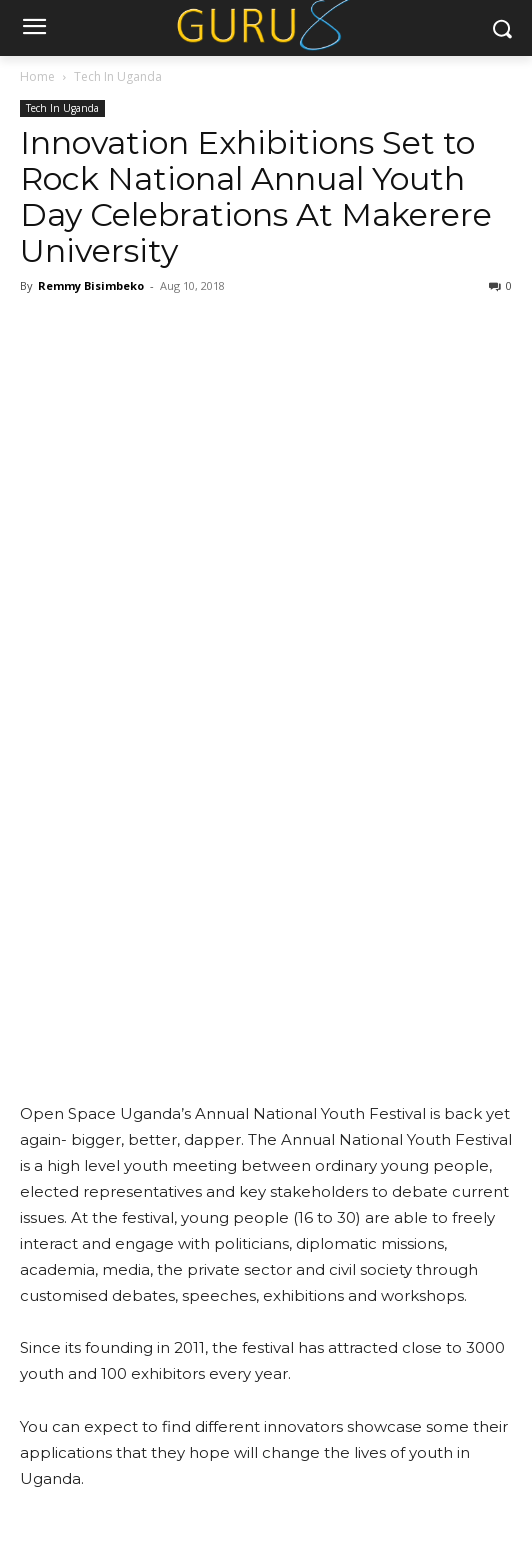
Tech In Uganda (118, 76)
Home (37, 76)
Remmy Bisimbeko (91, 285)
